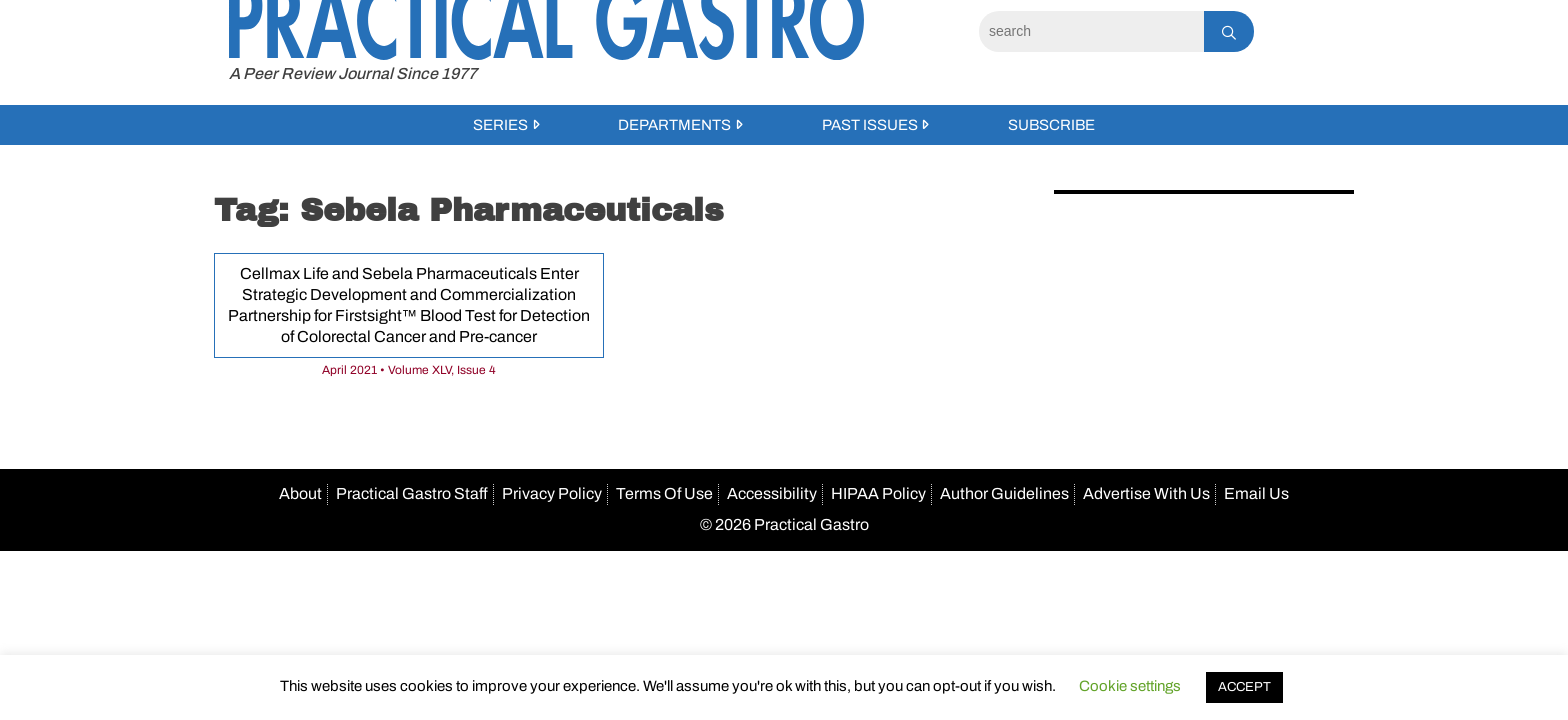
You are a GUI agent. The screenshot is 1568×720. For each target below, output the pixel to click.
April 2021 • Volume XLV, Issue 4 (409, 370)
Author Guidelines (1004, 493)
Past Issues (870, 125)
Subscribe (1051, 125)
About (300, 493)
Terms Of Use (664, 493)
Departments (674, 125)
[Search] (1091, 31)
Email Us (1256, 493)
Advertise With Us (1146, 493)
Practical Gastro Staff (412, 493)
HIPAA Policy (878, 493)
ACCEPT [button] (1244, 687)
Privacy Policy (552, 493)
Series (500, 125)
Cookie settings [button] (1130, 686)
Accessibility (772, 493)
